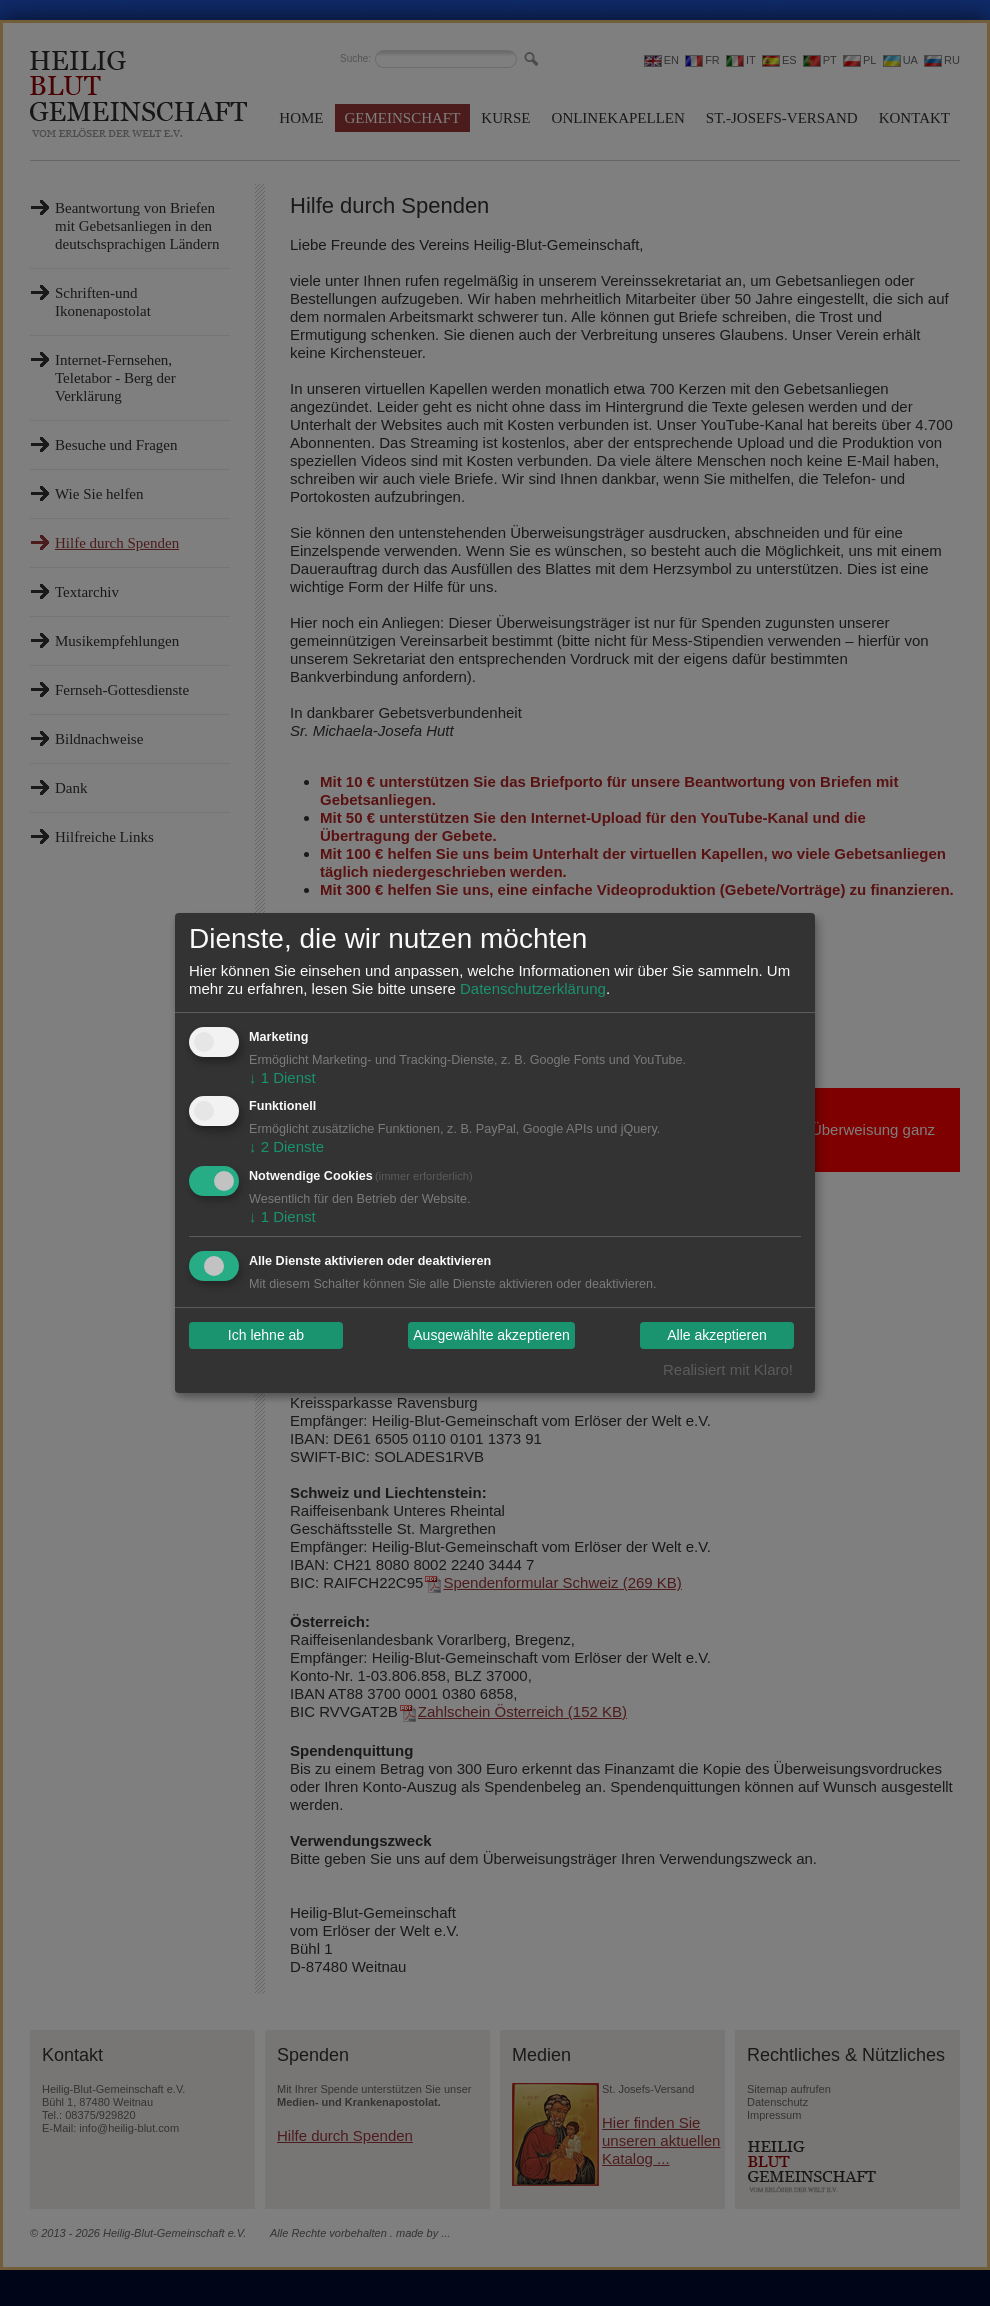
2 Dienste (286, 1146)
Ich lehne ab (266, 1336)
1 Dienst (282, 1077)
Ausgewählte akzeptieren (491, 1336)
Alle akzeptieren (717, 1336)
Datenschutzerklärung (533, 988)
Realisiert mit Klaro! (728, 1369)
